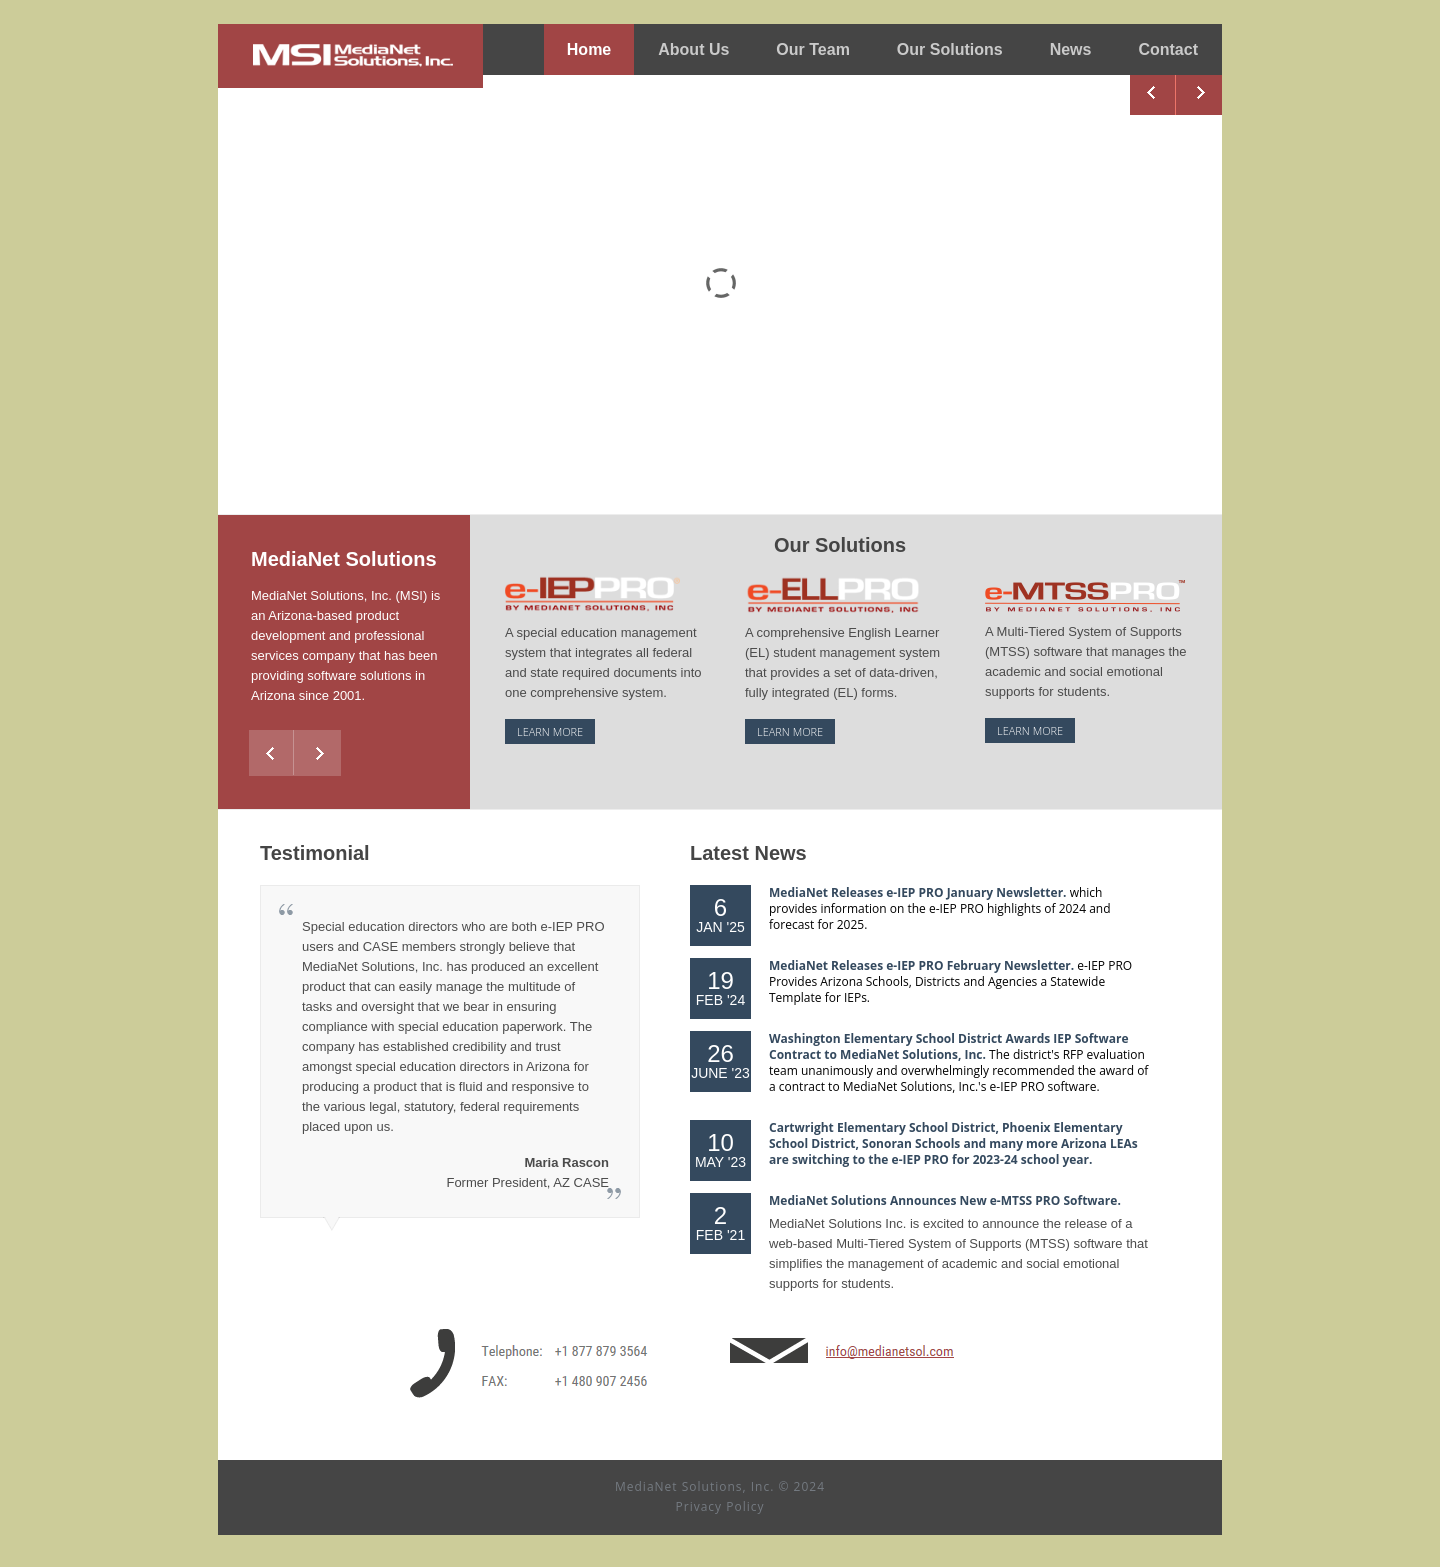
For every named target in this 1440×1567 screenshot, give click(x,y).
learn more (550, 731)
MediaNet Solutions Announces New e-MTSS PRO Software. (945, 1200)
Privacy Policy (720, 1506)
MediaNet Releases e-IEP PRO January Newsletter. (919, 892)
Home (589, 49)
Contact (1168, 49)
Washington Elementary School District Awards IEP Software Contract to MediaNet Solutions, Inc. (949, 1046)
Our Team (813, 49)
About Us (693, 49)
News (1071, 49)
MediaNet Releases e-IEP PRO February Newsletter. (923, 965)
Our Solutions (950, 55)
